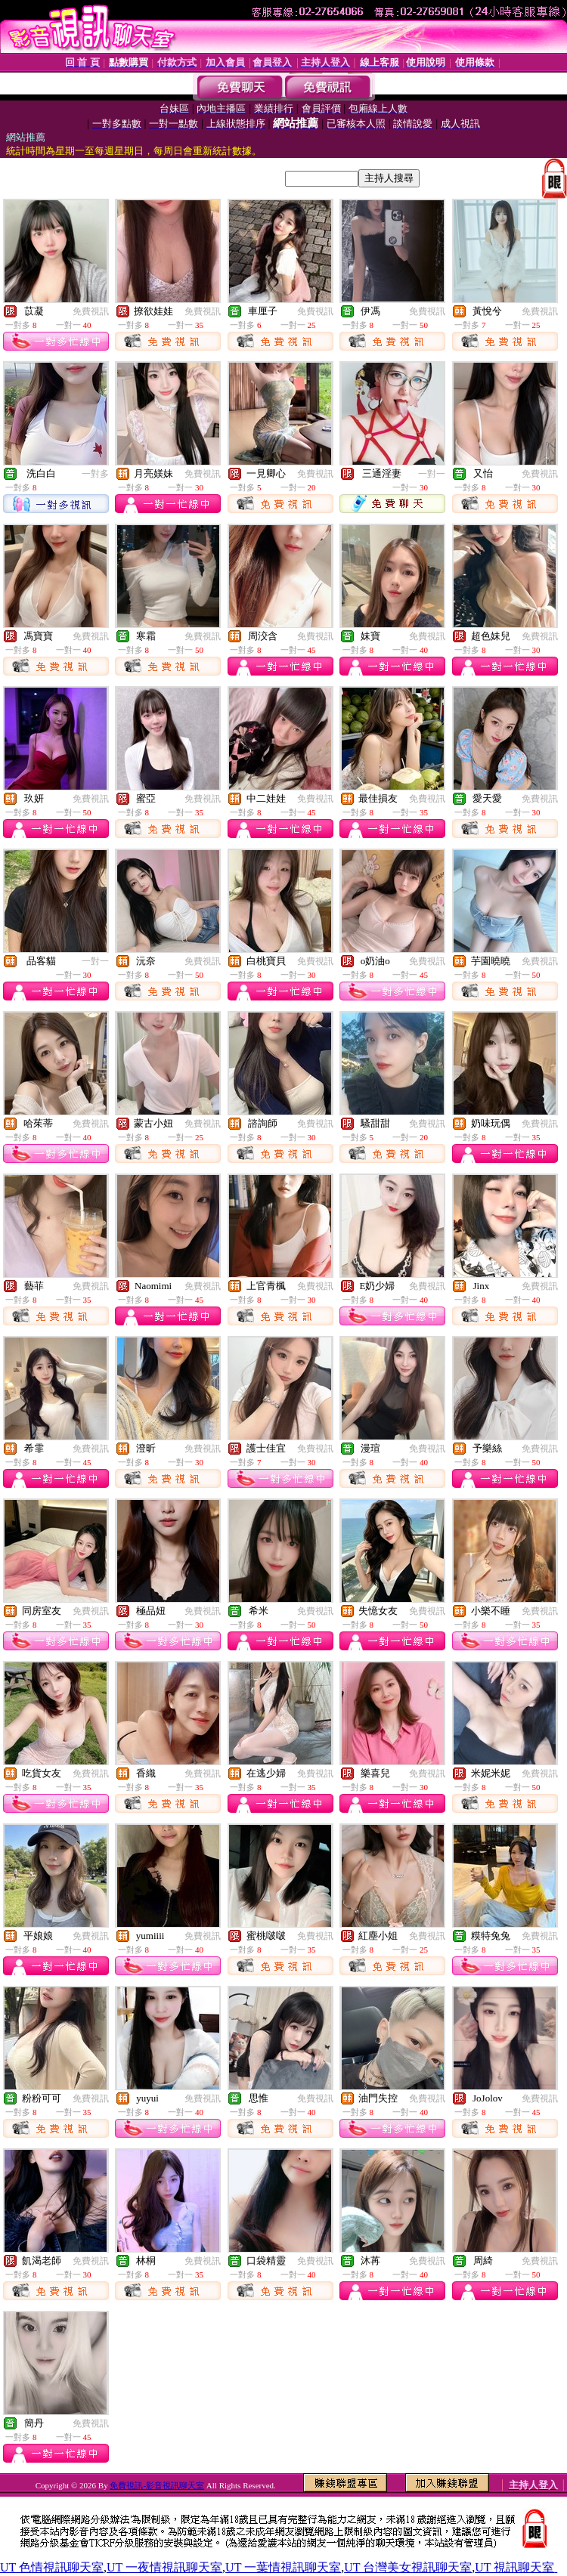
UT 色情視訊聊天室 (52, 2567)
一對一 (431, 474)
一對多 (95, 474)
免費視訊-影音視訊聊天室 (157, 2485)
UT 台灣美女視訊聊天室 (408, 2567)
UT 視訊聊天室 (514, 2567)
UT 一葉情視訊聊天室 (283, 2567)
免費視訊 (91, 311)
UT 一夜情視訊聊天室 (164, 2567)
